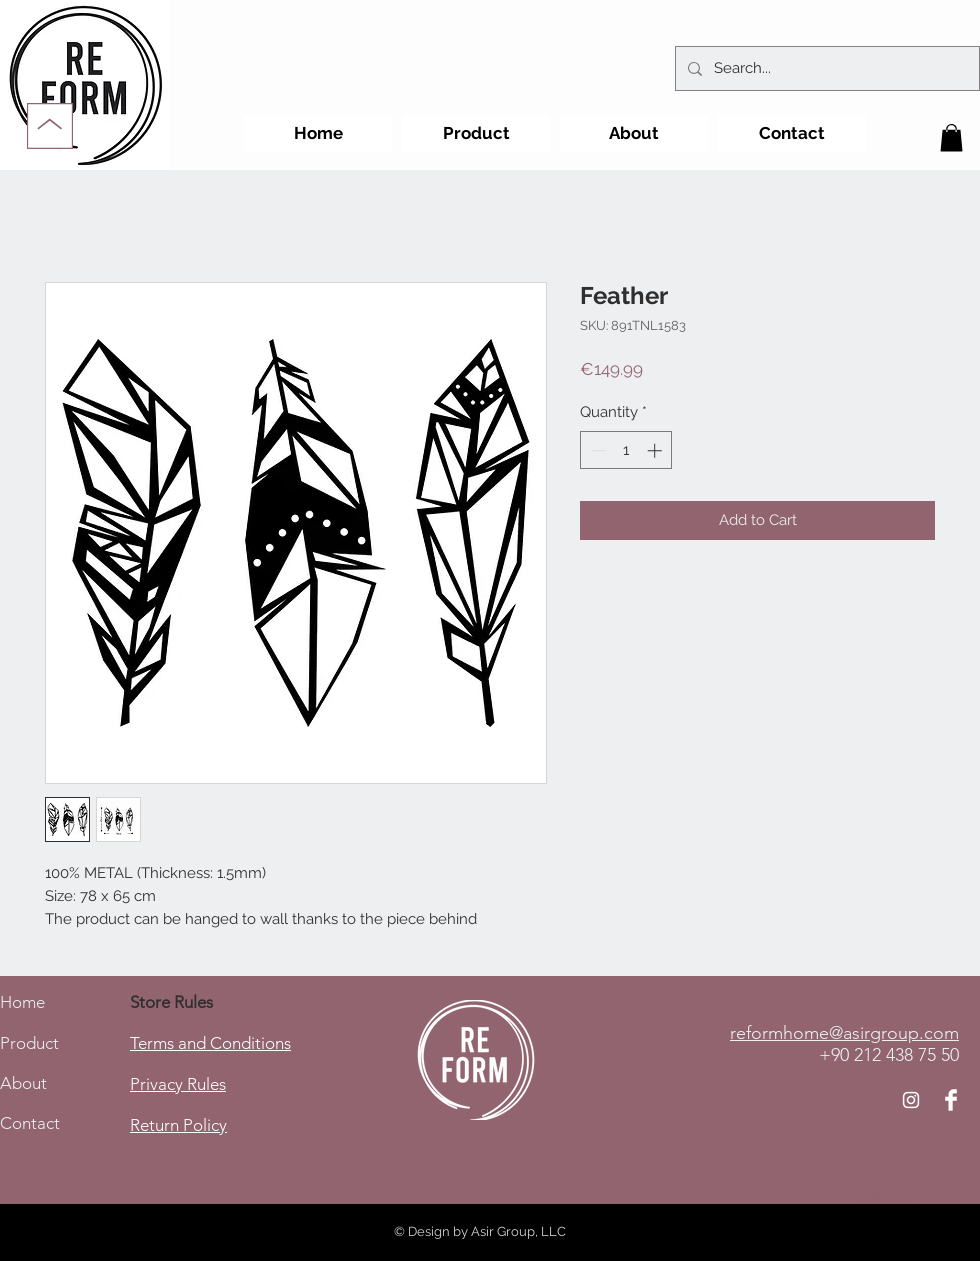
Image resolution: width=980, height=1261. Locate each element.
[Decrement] (596, 450)
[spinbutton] (626, 450)
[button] (951, 137)
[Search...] (825, 68)
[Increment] (656, 450)
